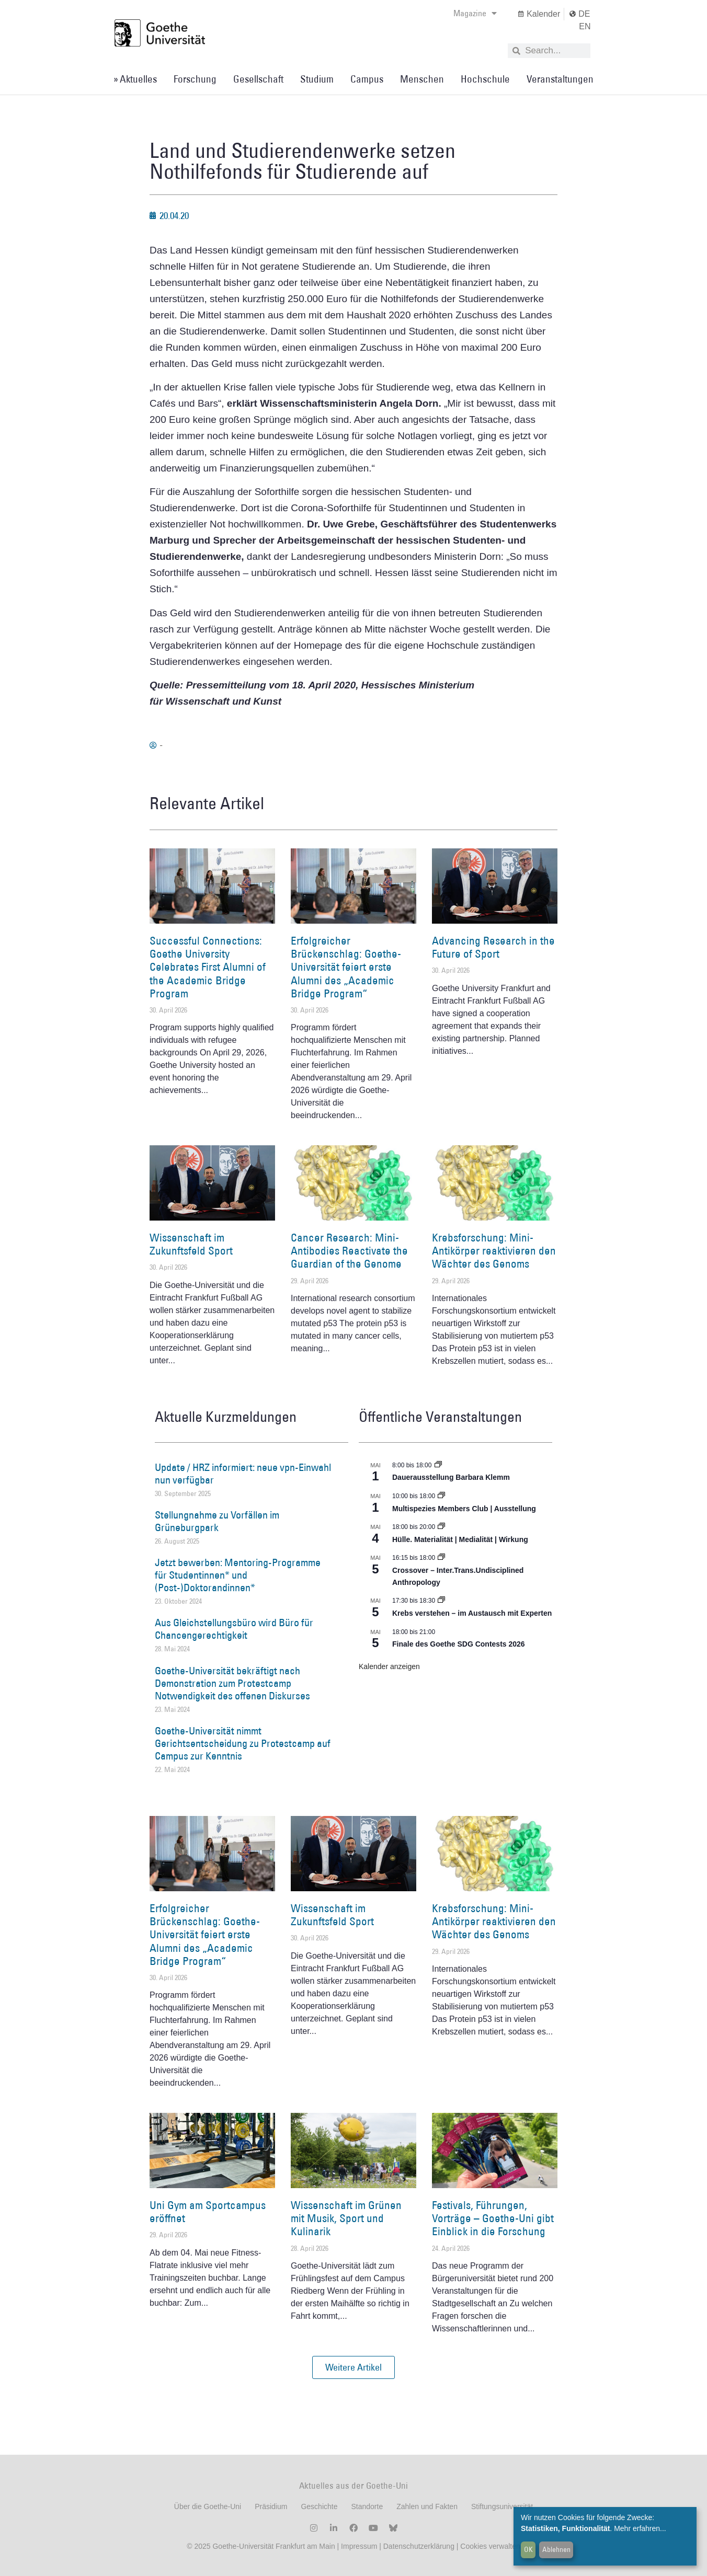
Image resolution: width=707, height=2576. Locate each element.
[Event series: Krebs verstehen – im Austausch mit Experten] (441, 1600)
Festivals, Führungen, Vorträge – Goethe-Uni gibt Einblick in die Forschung (493, 2218)
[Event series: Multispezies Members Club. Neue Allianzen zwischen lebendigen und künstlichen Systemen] (441, 1496)
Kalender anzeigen (389, 1666)
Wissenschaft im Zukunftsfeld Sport (191, 1244)
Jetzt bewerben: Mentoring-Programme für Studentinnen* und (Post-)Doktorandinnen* (238, 1575)
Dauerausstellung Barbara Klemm (451, 1477)
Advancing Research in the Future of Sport (493, 947)
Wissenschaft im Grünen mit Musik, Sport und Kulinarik (346, 2218)
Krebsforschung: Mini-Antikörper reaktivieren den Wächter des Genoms (494, 1250)
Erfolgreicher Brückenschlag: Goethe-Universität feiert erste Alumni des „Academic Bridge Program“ (346, 967)
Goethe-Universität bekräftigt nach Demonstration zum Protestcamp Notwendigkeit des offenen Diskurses (232, 1683)
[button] (353, 2367)
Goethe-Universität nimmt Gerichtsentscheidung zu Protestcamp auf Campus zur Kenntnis (242, 1743)
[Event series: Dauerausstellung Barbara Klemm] (438, 1465)
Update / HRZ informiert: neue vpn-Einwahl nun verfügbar (243, 1473)
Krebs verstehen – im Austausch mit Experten (472, 1613)
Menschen (422, 79)
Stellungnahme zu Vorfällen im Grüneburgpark (217, 1521)
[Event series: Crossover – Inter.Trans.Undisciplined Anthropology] (441, 1557)
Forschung (195, 79)
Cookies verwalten (490, 2546)
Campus (366, 79)
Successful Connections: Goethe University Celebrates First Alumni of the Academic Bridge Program (208, 967)
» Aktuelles (135, 79)
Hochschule (485, 79)
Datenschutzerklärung (418, 2546)
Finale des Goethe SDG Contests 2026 (458, 1644)
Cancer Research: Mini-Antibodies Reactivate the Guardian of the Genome (349, 1250)
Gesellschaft (258, 79)
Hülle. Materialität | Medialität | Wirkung (460, 1539)
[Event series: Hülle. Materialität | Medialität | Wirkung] (441, 1527)
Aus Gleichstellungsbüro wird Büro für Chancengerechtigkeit (234, 1629)
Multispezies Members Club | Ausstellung (464, 1508)
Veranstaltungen (560, 79)
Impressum (358, 2546)
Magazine (475, 13)
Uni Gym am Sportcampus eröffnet (208, 2211)
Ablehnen (556, 2549)
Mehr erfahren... (640, 2528)
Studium (317, 79)
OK (528, 2549)
